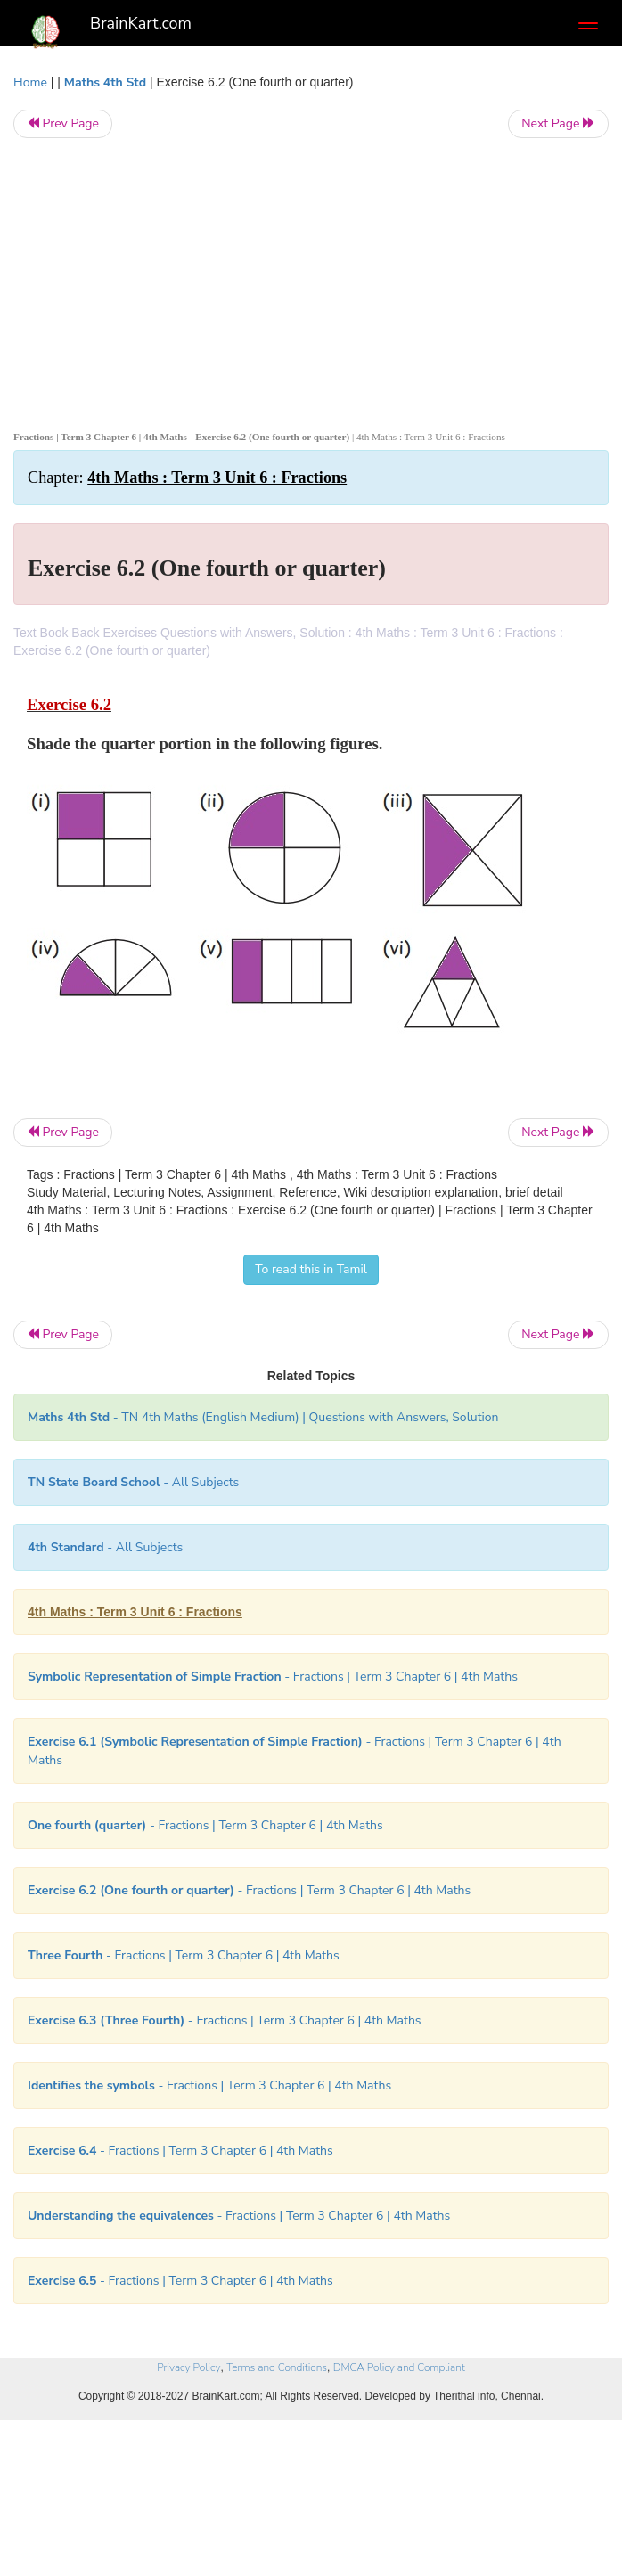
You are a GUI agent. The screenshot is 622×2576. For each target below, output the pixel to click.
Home (30, 82)
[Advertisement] (311, 280)
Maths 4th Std (105, 82)
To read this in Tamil (311, 1269)
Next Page (558, 123)
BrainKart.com (141, 23)
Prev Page (63, 123)
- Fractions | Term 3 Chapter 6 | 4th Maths (273, 1676)
